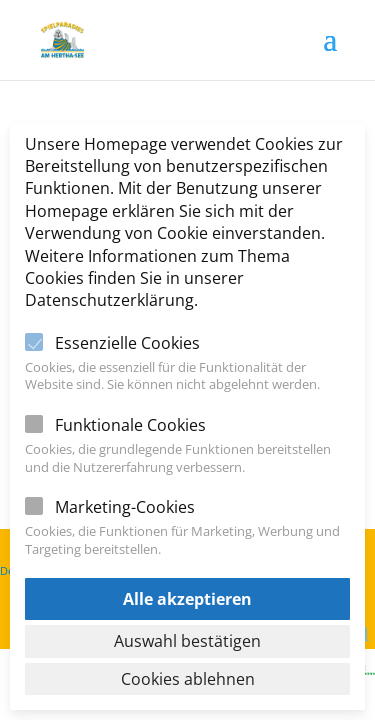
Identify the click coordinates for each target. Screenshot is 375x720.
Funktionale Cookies (130, 425)
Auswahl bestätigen (187, 641)
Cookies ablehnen (188, 679)
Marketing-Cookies (125, 507)
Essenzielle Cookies (127, 343)
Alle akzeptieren (187, 599)
